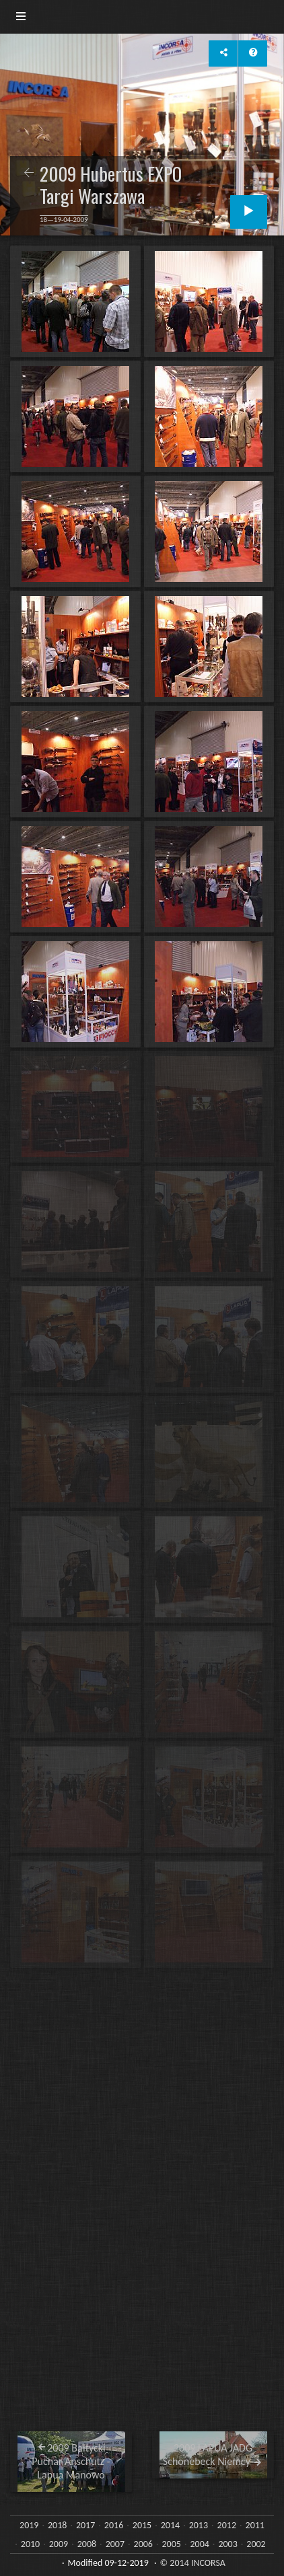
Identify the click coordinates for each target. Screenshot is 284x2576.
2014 (170, 2525)
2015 (142, 2525)
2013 (198, 2525)
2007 (115, 2544)
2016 (113, 2525)
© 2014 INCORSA (192, 2563)
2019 (29, 2525)
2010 (30, 2544)
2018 (57, 2525)
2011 (255, 2525)
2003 (227, 2544)
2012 (226, 2525)
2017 (85, 2525)
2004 (199, 2544)
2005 (171, 2544)
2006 (143, 2544)
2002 (255, 2544)
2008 (86, 2544)
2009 (58, 2544)
